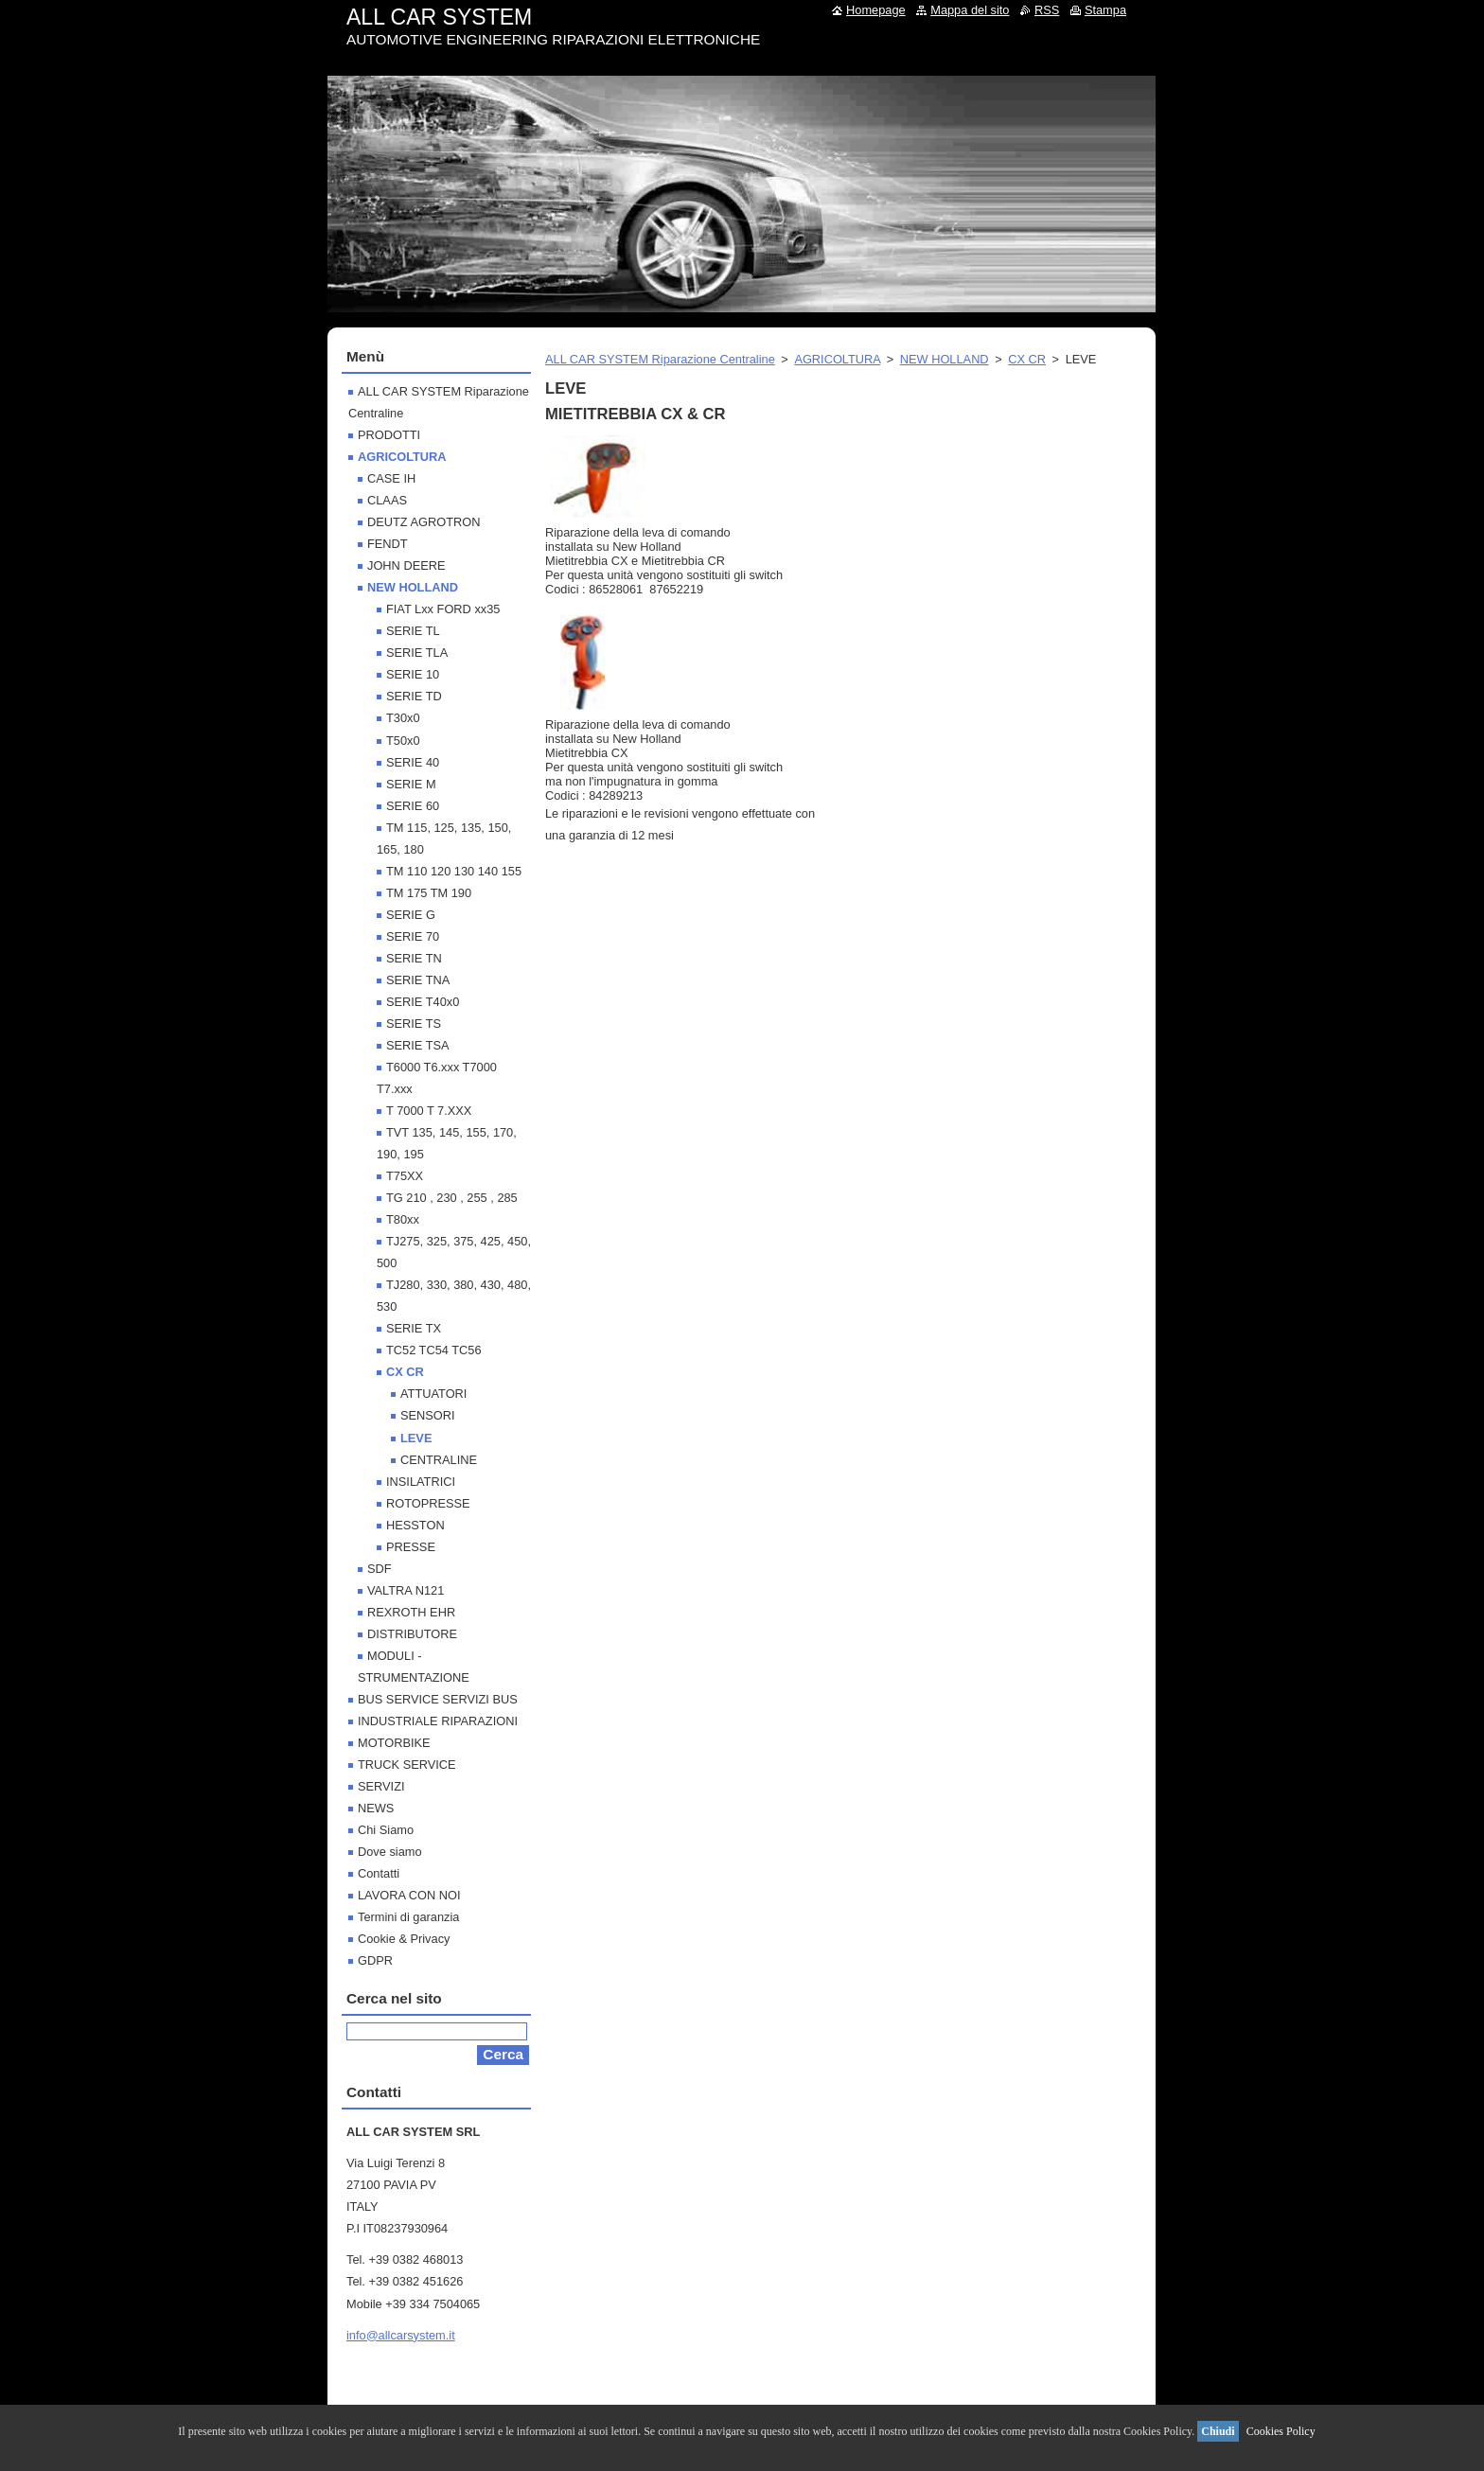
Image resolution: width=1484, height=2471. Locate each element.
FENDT (387, 544)
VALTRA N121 (405, 1590)
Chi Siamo (386, 1830)
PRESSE (410, 1547)
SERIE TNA (418, 980)
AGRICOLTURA (837, 359)
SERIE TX (413, 1328)
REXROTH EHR (411, 1612)
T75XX (404, 1176)
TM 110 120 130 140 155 (453, 871)
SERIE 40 (412, 762)
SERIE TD (414, 696)
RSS (1046, 10)
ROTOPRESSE (428, 1503)
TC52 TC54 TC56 (434, 1350)
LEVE (416, 1438)
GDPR (375, 1960)
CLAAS (387, 500)
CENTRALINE (438, 1460)
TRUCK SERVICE (407, 1764)
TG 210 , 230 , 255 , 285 (452, 1198)
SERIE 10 (412, 674)
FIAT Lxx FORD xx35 (443, 609)
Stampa (1105, 10)
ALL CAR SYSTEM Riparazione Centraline (660, 359)
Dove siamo (390, 1851)
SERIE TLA (417, 652)
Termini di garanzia (408, 1917)
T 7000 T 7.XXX (428, 1110)
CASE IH (391, 478)
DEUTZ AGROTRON (423, 522)
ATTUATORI (433, 1393)
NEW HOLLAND (944, 359)
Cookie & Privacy (404, 1939)
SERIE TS (413, 1023)
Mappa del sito (969, 10)
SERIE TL (413, 631)
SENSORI (427, 1415)
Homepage (876, 10)
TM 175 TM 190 (428, 893)
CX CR (1027, 359)
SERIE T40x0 (422, 1002)
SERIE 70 (412, 936)
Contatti (378, 1873)
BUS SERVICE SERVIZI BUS (438, 1699)
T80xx (402, 1219)
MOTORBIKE (394, 1743)
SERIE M (411, 784)
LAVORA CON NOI (409, 1895)
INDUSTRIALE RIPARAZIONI (438, 1721)
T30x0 (403, 718)
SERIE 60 (412, 806)
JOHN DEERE (406, 565)
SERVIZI (381, 1786)
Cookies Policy (1281, 2431)
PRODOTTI (389, 435)
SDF (379, 1569)
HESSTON (415, 1525)
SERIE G (410, 915)
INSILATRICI (420, 1481)
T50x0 (403, 740)
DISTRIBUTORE (412, 1634)
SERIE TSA (418, 1045)
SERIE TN (414, 958)
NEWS (376, 1808)
